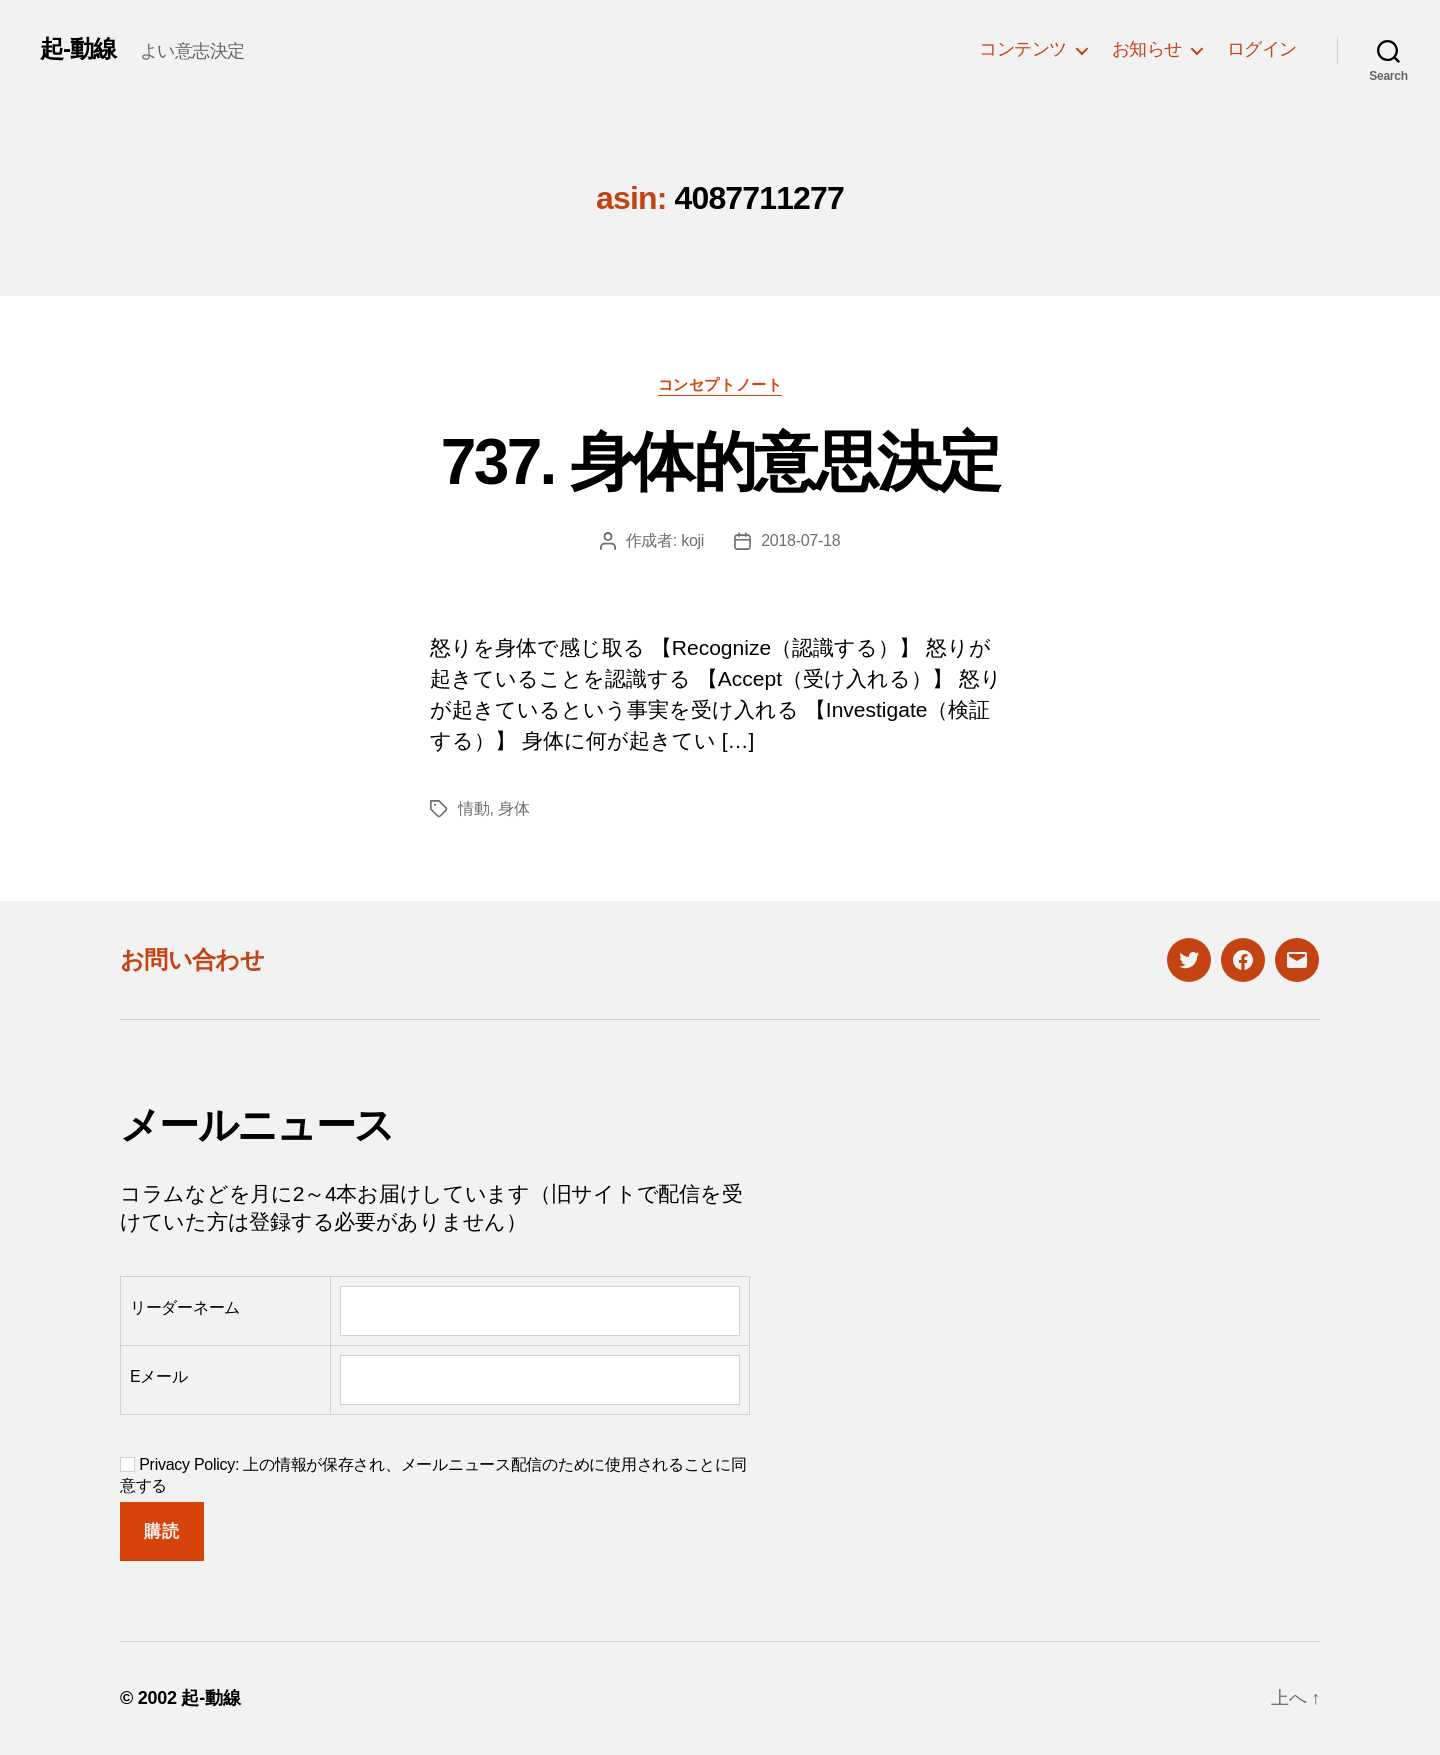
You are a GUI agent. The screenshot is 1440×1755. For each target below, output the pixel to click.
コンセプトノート (720, 384)
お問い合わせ (192, 959)
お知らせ (1147, 49)
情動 (473, 808)
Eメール (159, 1376)
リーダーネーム (185, 1307)
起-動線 (78, 49)
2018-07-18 (800, 540)
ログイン (1262, 49)
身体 (513, 808)
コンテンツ (1023, 49)
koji (692, 540)
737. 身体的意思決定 (720, 462)
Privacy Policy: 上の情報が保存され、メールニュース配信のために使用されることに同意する (433, 1475)
